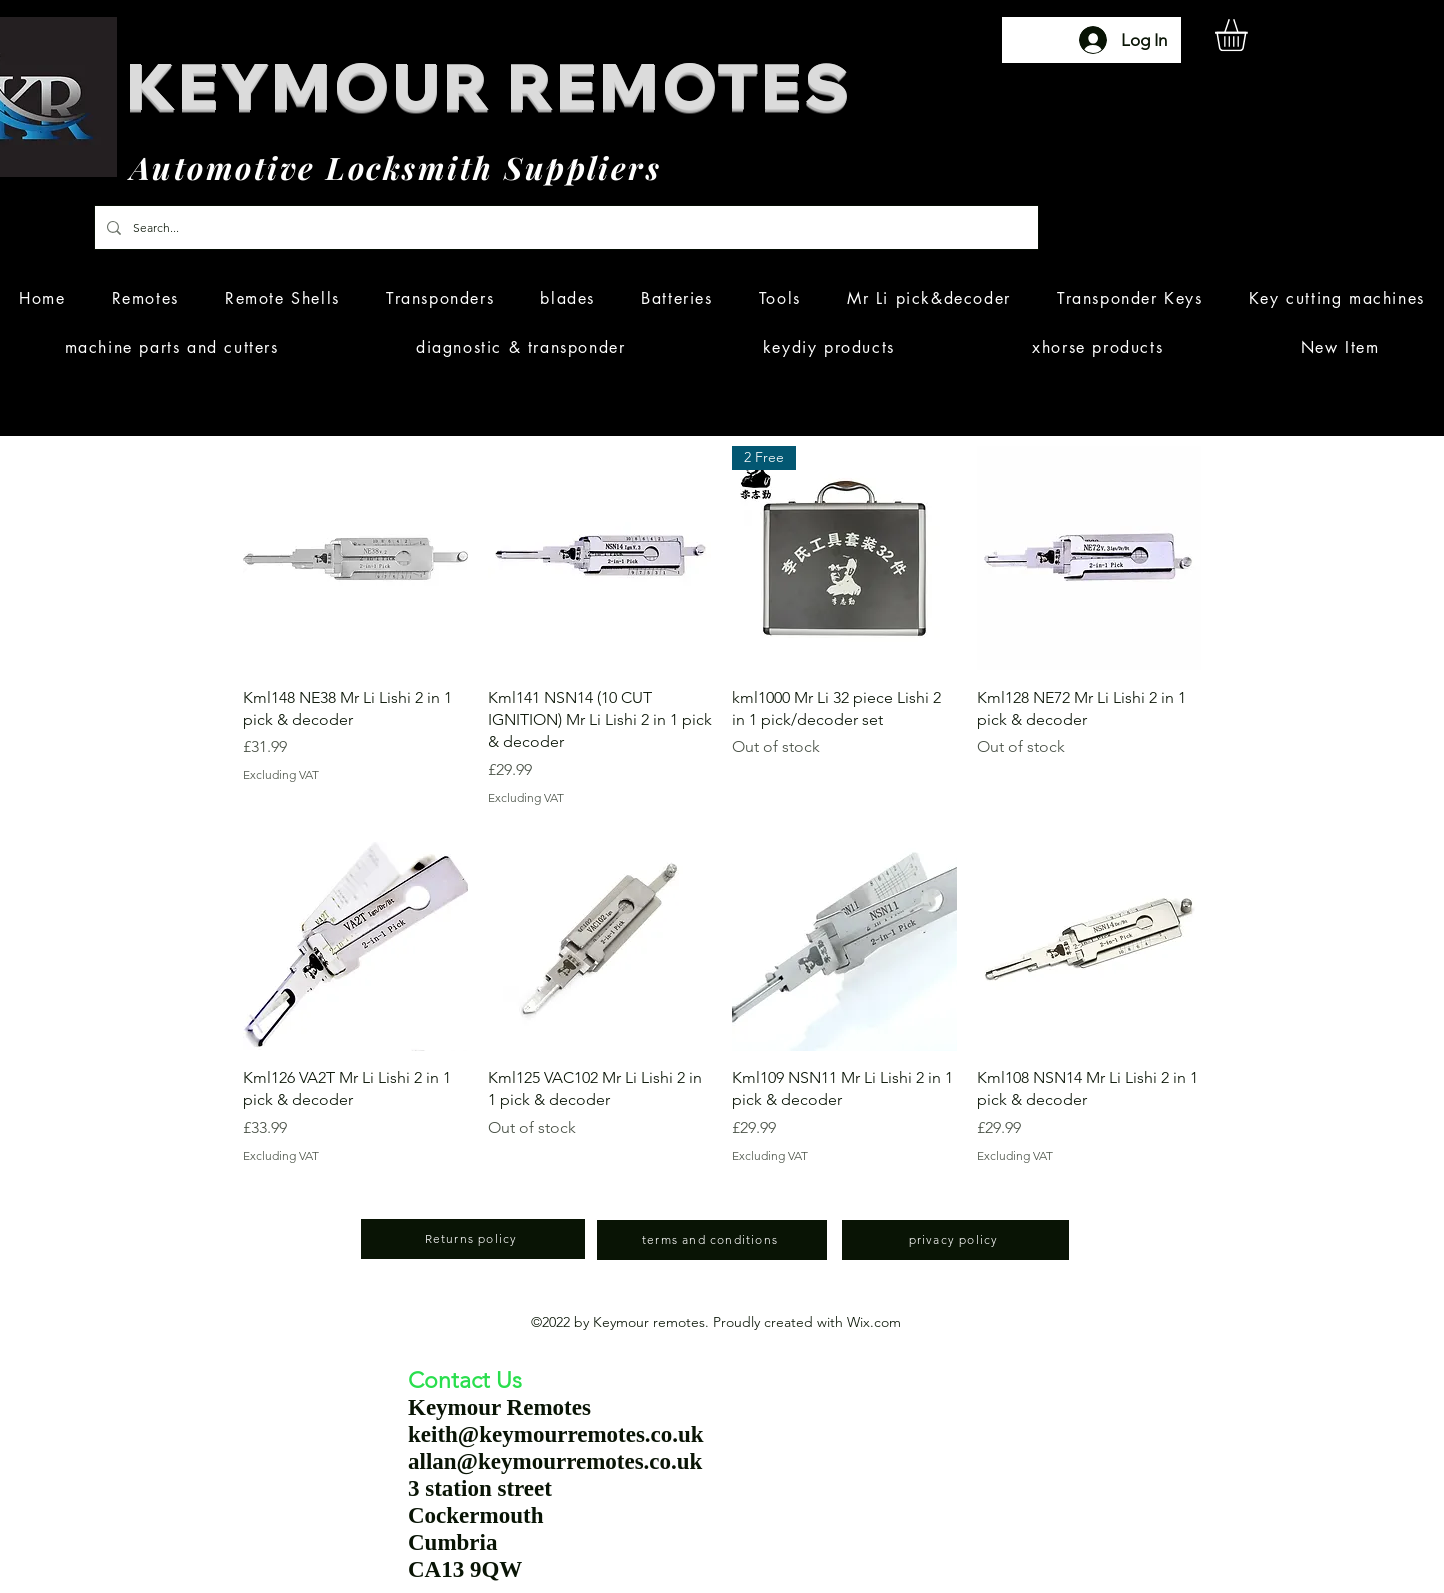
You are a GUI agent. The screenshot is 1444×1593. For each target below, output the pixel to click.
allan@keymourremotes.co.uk (555, 1461)
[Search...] (564, 227)
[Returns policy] (473, 1239)
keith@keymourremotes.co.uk (556, 1434)
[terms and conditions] (712, 1240)
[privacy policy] (955, 1240)
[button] (1250, 35)
